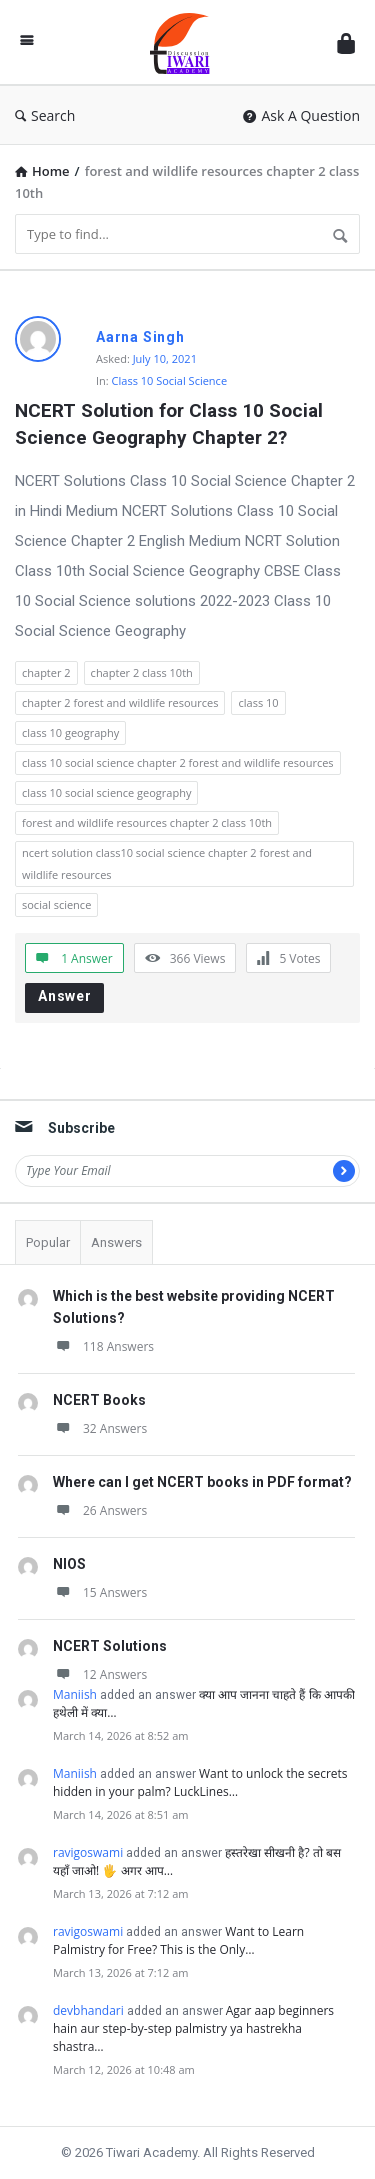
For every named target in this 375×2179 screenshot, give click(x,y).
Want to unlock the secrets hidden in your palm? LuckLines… (200, 1782)
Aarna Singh (140, 337)
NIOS (69, 1564)
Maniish (75, 1694)
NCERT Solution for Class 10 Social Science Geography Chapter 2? (171, 424)
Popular (48, 1242)
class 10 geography (70, 732)
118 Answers (103, 1346)
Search (45, 115)
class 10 (258, 702)
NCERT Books (99, 1400)
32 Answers (100, 1428)
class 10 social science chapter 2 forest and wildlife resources (178, 762)
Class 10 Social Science (169, 380)
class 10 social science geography (106, 792)
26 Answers (100, 1510)
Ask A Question (301, 115)
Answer (65, 996)
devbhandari (88, 2010)
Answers (116, 1242)
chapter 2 (46, 672)
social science (56, 904)
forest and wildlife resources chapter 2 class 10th (147, 822)
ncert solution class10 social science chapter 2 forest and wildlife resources (167, 863)
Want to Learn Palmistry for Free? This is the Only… (178, 1940)
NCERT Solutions (110, 1646)
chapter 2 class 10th (142, 672)
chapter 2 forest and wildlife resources (120, 702)
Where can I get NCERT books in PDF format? (202, 1482)
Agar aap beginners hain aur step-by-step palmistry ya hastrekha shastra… (193, 2028)
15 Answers (100, 1592)
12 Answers (100, 1674)
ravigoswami (88, 1852)
